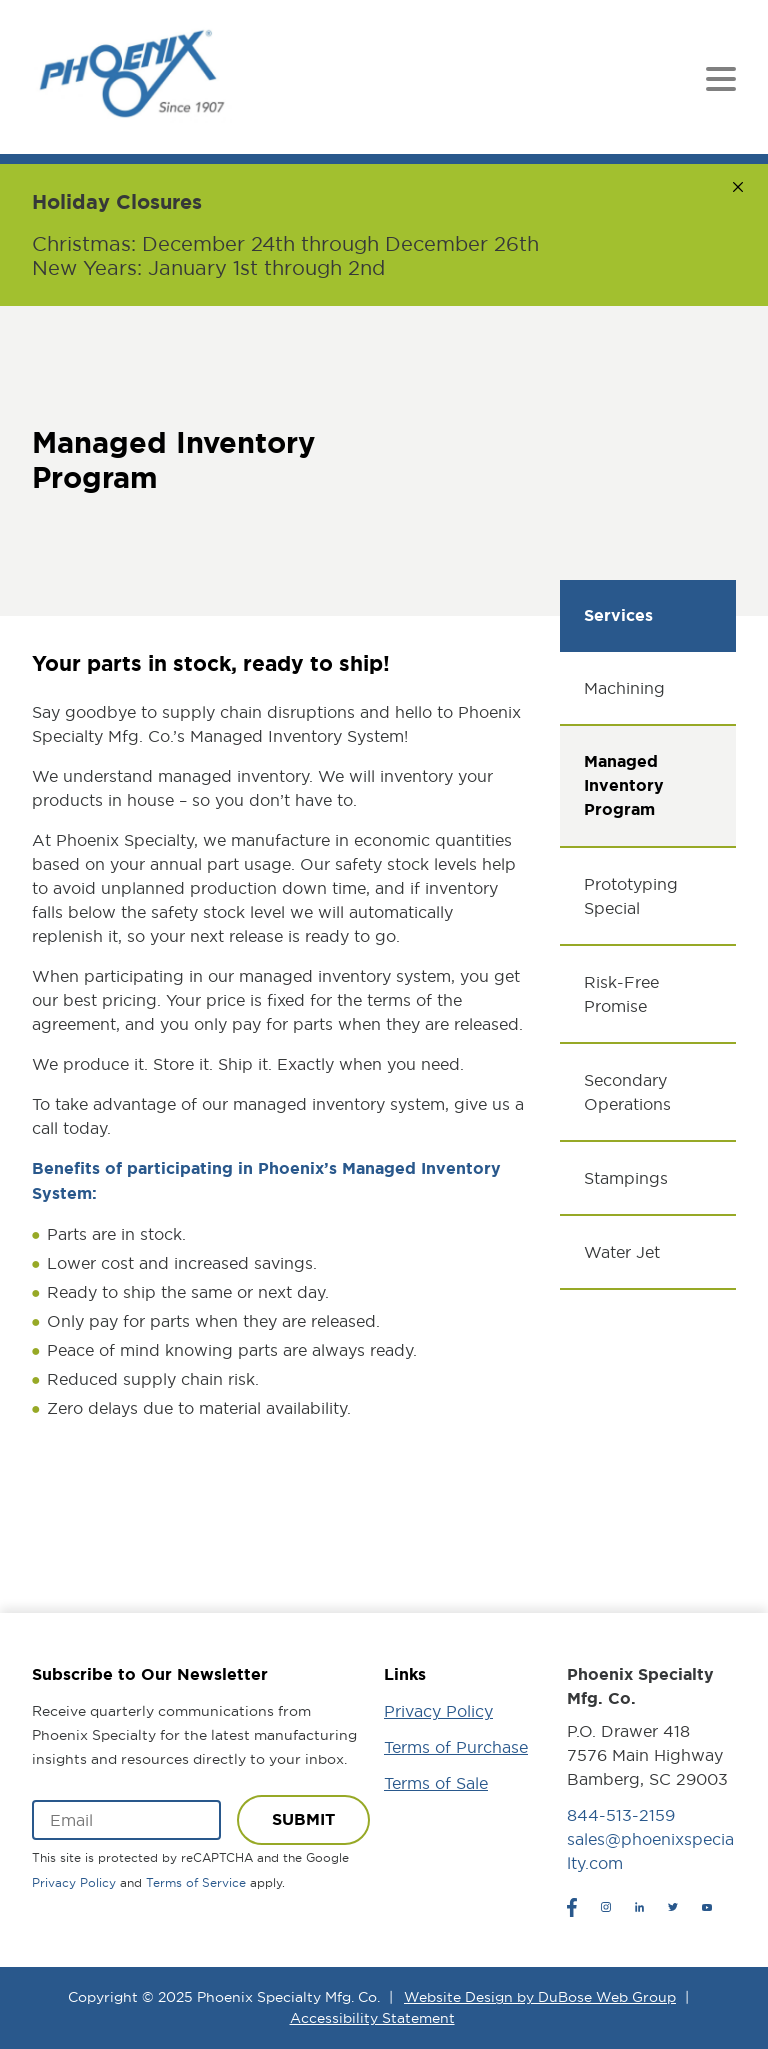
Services (618, 615)
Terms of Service (196, 1882)
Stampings (626, 1178)
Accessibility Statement (372, 2018)
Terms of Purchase (456, 1747)
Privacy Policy (74, 1882)
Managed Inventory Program (624, 785)
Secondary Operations (627, 1092)
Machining (624, 688)
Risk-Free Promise (621, 994)
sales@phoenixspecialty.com (650, 1851)
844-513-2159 (621, 1815)
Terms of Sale (436, 1783)
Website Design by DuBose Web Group (540, 1997)
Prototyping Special (631, 896)
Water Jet (622, 1252)
